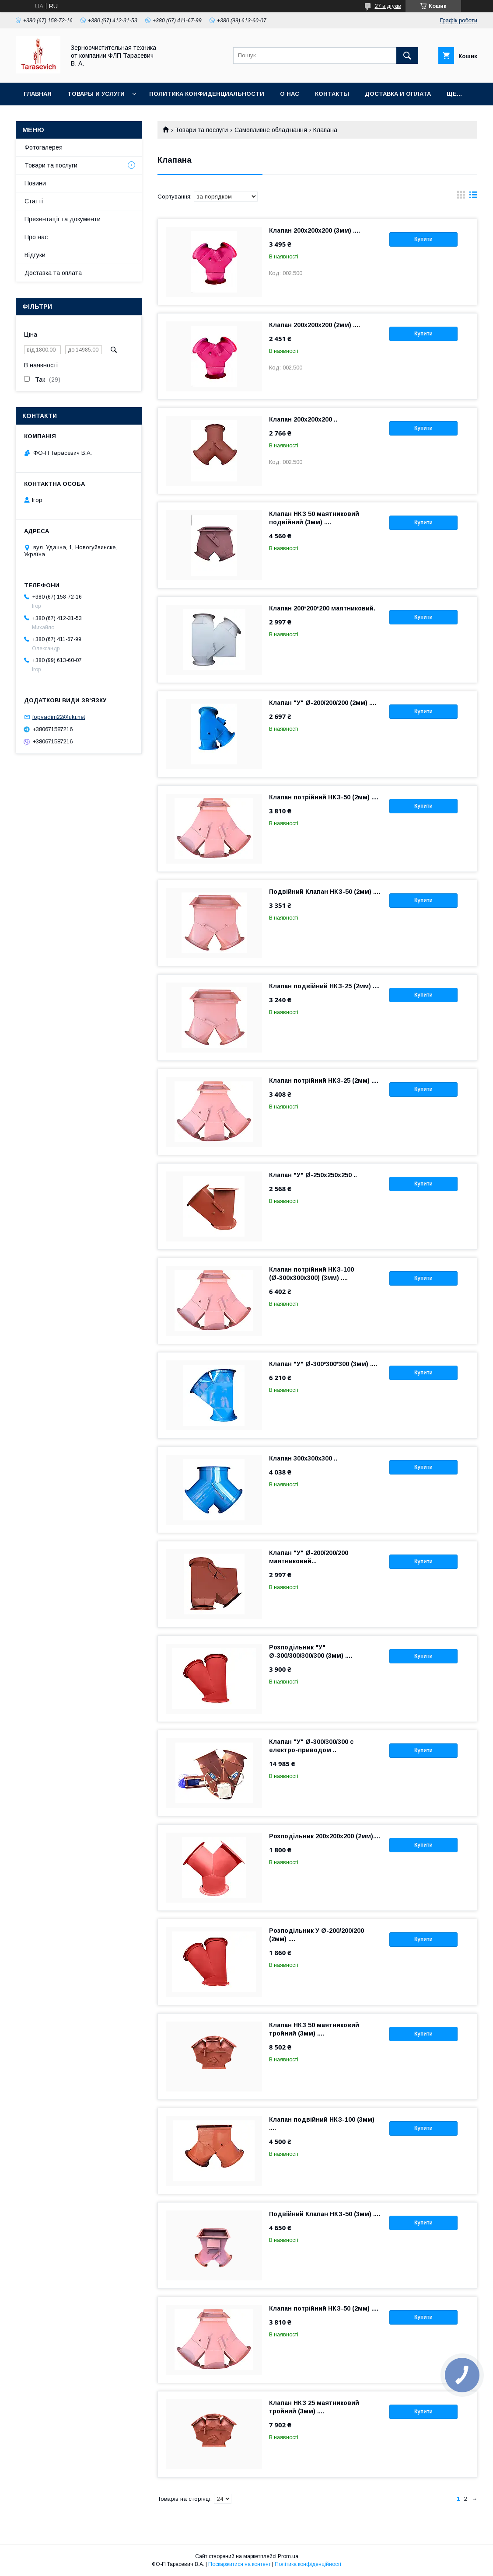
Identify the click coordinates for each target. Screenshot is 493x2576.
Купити (423, 239)
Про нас (36, 237)
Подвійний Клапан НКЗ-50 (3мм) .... (324, 2213)
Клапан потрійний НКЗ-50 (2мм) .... (323, 797)
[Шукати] (407, 55)
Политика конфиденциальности (206, 94)
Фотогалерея (43, 147)
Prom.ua (288, 2556)
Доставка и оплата (398, 94)
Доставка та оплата (53, 272)
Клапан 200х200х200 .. (303, 419)
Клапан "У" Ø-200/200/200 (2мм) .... (322, 702)
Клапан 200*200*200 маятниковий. (322, 608)
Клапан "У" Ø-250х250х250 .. (313, 1174)
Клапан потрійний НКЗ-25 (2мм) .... (323, 1080)
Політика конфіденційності (308, 2564)
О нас (289, 94)
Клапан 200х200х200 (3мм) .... (314, 230)
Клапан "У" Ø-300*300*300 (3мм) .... (323, 1363)
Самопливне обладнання (270, 129)
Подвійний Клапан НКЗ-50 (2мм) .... (324, 891)
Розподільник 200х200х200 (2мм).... (324, 1836)
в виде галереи (461, 197)
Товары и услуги (96, 94)
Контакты (332, 94)
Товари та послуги (201, 129)
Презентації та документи (62, 219)
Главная (38, 94)
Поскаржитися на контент (239, 2564)
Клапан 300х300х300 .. (303, 1458)
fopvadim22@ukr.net (58, 717)
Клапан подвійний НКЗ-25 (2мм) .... (324, 986)
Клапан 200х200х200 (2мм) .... (314, 324)
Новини (35, 183)
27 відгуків (388, 6)
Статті (33, 201)
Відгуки (34, 254)
